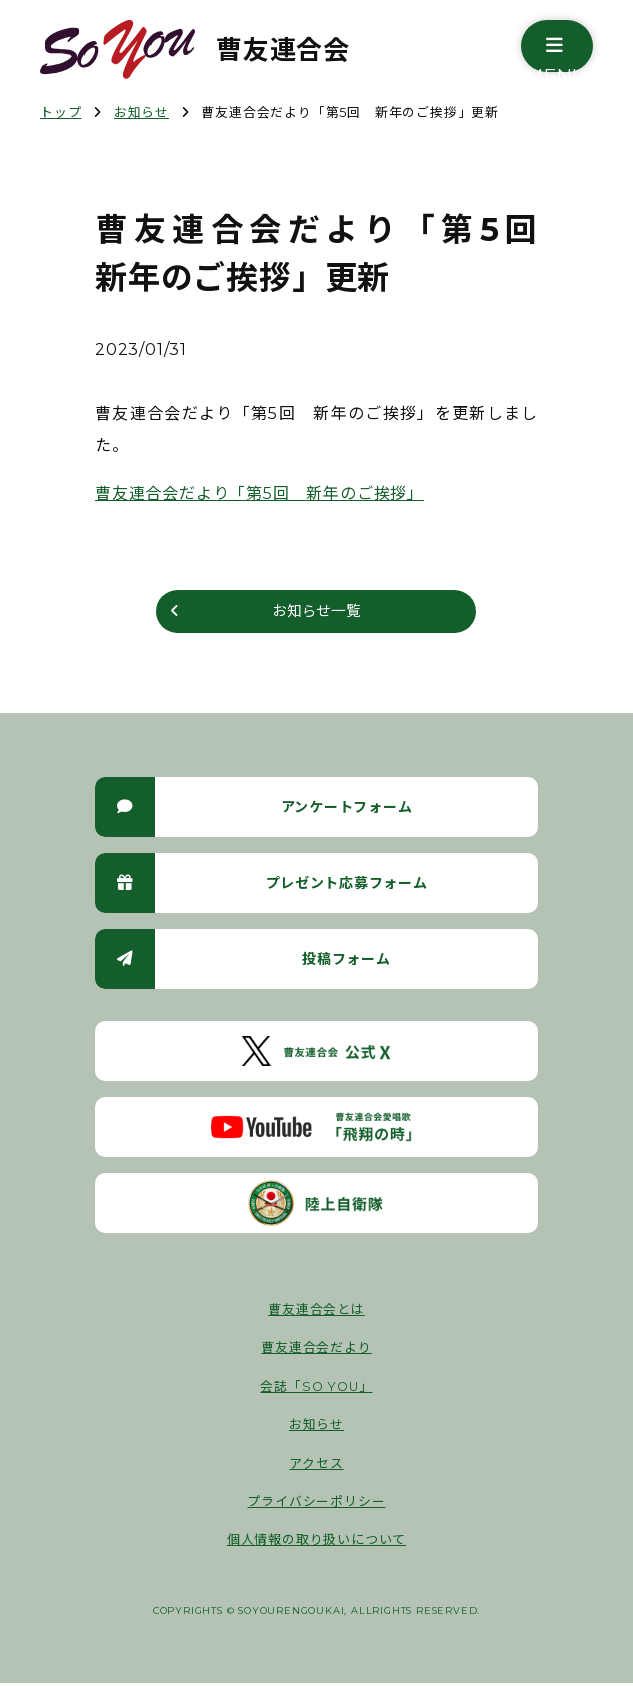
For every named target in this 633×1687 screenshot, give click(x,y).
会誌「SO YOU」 (316, 1390)
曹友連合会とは (316, 1314)
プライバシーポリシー (316, 1506)
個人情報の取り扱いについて (316, 1544)
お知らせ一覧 (316, 613)
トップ (60, 112)
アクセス (316, 1467)
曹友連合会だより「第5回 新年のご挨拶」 (259, 493)
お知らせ (141, 112)
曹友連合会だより (316, 1352)
